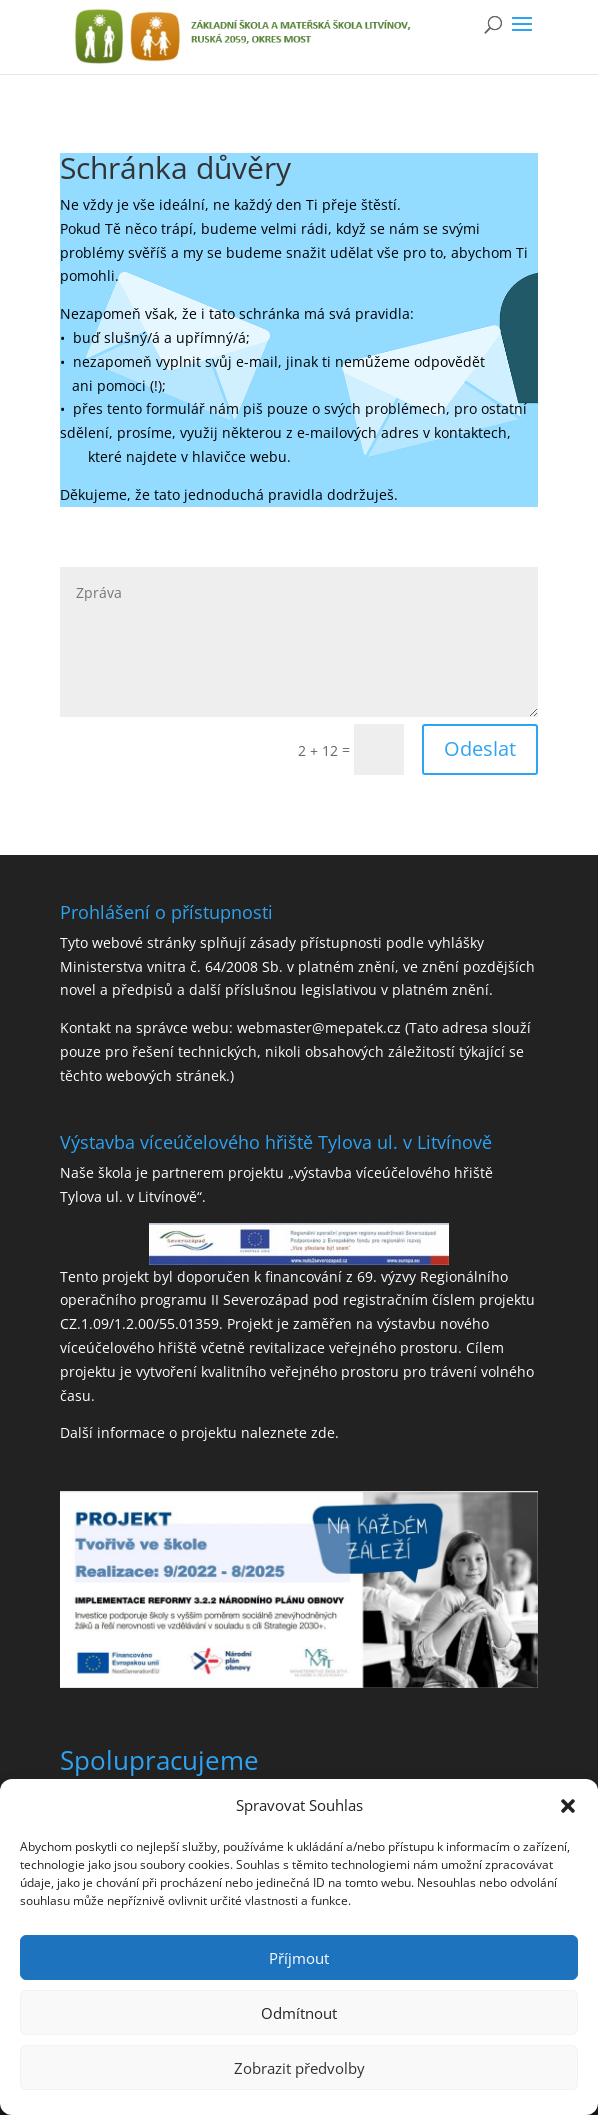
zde (323, 1432)
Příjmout (299, 1958)
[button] (568, 1806)
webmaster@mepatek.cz (319, 1027)
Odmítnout (299, 2013)
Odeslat (480, 748)
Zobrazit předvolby (299, 2068)
